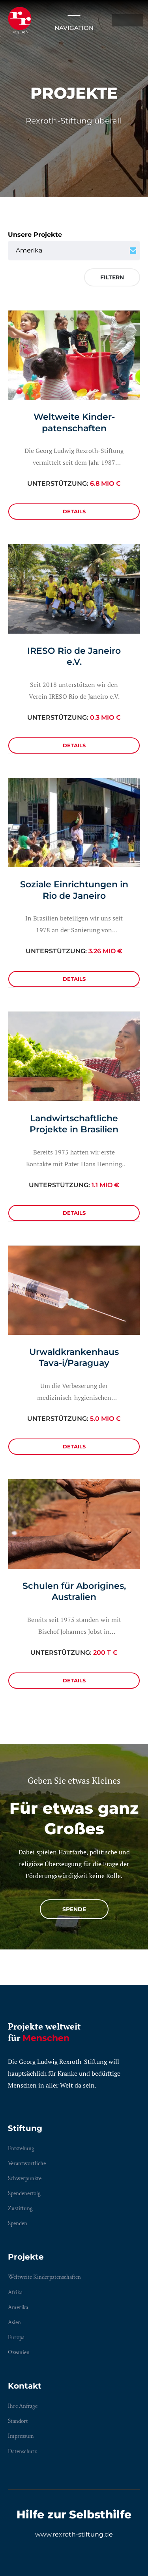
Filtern (112, 277)
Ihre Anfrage (22, 2406)
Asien (14, 2322)
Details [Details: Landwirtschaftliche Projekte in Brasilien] (74, 1213)
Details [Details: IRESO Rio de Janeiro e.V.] (74, 745)
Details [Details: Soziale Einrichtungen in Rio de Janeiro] (74, 979)
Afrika (15, 2292)
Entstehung (21, 2148)
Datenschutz (22, 2451)
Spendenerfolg (24, 2193)
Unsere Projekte (35, 234)
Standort (18, 2421)
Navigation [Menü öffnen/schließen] (74, 20)
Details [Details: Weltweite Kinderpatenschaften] (74, 511)
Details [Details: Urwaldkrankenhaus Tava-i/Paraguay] (74, 1446)
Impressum (21, 2436)
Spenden (17, 2223)
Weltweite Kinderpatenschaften (44, 2277)
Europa (16, 2337)
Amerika (18, 2307)
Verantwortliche (27, 2163)
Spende (74, 1909)
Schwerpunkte (24, 2178)
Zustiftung (20, 2208)
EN (135, 20)
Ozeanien (19, 2352)
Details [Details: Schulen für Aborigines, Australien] (74, 1680)
